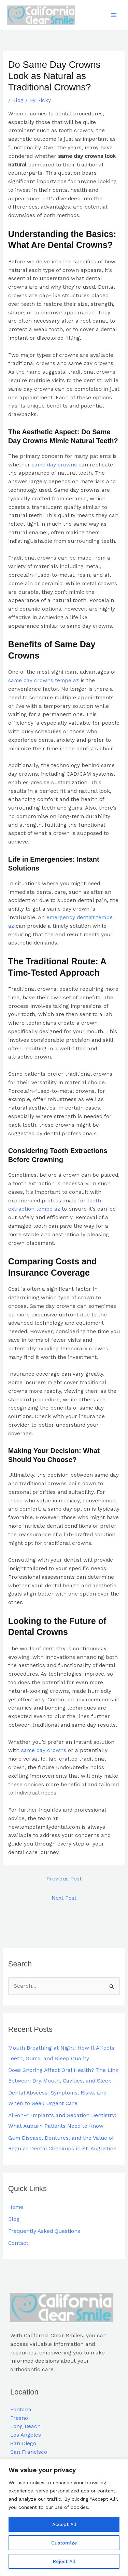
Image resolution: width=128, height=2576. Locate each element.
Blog (18, 100)
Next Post (64, 1898)
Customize (64, 2543)
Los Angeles (25, 2435)
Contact (18, 2243)
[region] (64, 2517)
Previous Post (64, 1879)
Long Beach (25, 2427)
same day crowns (54, 465)
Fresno (19, 2418)
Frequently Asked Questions (44, 2231)
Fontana (20, 2409)
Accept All (64, 2524)
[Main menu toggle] (113, 15)
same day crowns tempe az (43, 680)
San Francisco (28, 2452)
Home (15, 2207)
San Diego (23, 2444)
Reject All (64, 2561)
